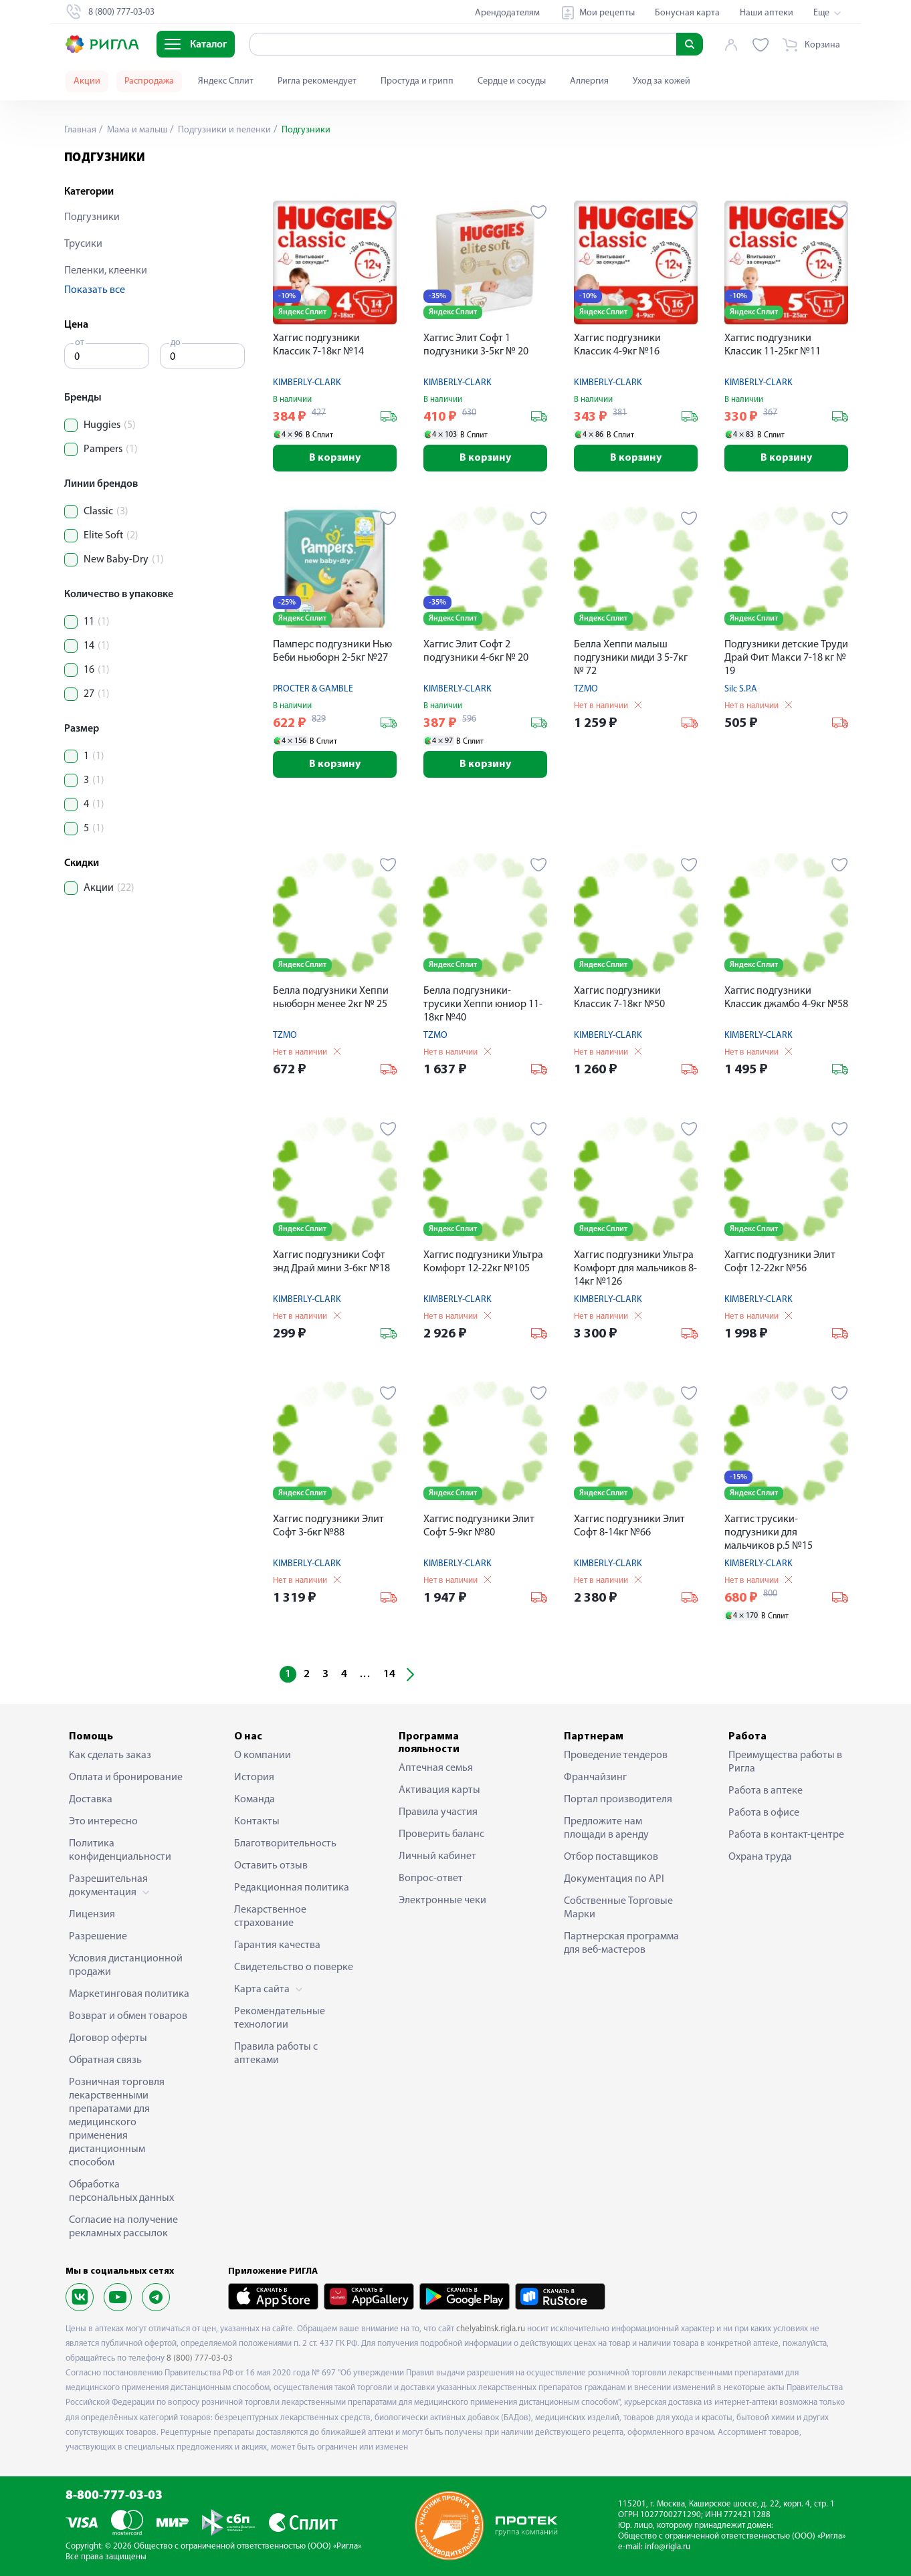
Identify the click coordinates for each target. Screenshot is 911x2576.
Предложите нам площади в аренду (606, 1828)
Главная (80, 130)
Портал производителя (618, 1799)
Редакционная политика (291, 1888)
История (254, 1777)
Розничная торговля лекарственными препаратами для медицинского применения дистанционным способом (117, 2122)
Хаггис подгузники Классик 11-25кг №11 (772, 345)
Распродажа (149, 81)
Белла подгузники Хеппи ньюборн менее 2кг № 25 (331, 998)
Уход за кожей (661, 81)
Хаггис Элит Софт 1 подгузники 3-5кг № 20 (475, 345)
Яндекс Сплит (226, 81)
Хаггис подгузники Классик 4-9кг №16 (617, 345)
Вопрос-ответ (431, 1878)
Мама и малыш (136, 130)
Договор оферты (108, 2038)
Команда (254, 1799)
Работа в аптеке (765, 1791)
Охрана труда (760, 1857)
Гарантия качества (277, 1945)
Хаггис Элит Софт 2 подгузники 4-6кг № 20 (475, 651)
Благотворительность (285, 1843)
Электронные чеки (442, 1900)
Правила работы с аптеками (276, 2054)
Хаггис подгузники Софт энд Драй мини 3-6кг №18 (331, 1262)
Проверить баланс (441, 1834)
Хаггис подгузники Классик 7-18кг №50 (619, 998)
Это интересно (103, 1821)
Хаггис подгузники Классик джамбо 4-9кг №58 (786, 998)
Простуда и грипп (417, 81)
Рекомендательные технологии (279, 2018)
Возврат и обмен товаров (128, 2016)
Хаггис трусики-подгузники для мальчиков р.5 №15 (768, 1532)
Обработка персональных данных (121, 2191)
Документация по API (614, 1879)
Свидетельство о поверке (293, 1967)
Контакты (257, 1821)
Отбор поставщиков (611, 1857)
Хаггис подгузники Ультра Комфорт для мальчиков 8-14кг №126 (635, 1268)
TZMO (586, 689)
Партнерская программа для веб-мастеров (621, 1943)
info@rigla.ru (667, 2547)
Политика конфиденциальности (120, 1850)
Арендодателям (507, 13)
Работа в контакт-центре (786, 1835)
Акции (87, 81)
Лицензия (92, 1914)
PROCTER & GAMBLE (313, 689)
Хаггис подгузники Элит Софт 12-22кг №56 (779, 1262)
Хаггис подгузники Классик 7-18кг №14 (318, 345)
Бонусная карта (687, 13)
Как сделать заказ (110, 1755)
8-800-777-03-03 (114, 2496)
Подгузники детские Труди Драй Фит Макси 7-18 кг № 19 (786, 658)
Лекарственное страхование (270, 1917)
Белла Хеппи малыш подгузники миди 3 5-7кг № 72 (631, 658)
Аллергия (589, 81)
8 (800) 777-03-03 (200, 2358)
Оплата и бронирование (126, 1777)
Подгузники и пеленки (223, 130)
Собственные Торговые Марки (618, 1908)
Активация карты (439, 1790)
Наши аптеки (766, 13)
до (176, 343)
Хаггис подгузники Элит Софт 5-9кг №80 (478, 1526)
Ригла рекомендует (317, 81)
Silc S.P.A (740, 689)
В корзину (335, 458)
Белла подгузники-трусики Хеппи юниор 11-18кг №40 (482, 1004)
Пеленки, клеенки (105, 270)
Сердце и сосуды (512, 81)
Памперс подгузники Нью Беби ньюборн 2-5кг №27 (332, 651)
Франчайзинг (595, 1777)
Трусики (83, 244)
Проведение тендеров (616, 1755)
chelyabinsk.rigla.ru (490, 2329)
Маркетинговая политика (129, 1994)
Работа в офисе (763, 1813)
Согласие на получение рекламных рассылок (123, 2227)
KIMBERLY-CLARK (307, 383)
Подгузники (92, 217)
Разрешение (98, 1936)
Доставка (90, 1799)
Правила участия (438, 1812)
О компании (262, 1755)
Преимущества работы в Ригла (785, 1762)
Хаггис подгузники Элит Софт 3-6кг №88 (328, 1526)
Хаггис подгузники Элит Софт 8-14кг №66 (629, 1526)
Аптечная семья (436, 1768)
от (79, 343)
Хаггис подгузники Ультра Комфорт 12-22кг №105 (483, 1262)
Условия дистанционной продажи (126, 1965)
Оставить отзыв (271, 1865)
